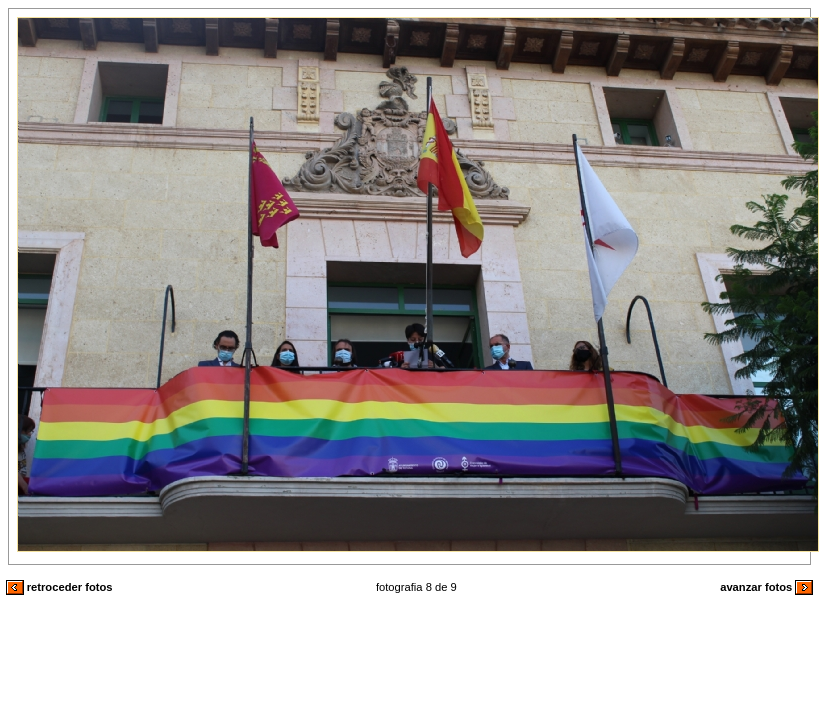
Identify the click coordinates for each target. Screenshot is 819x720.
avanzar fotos (766, 587)
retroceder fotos (59, 587)
